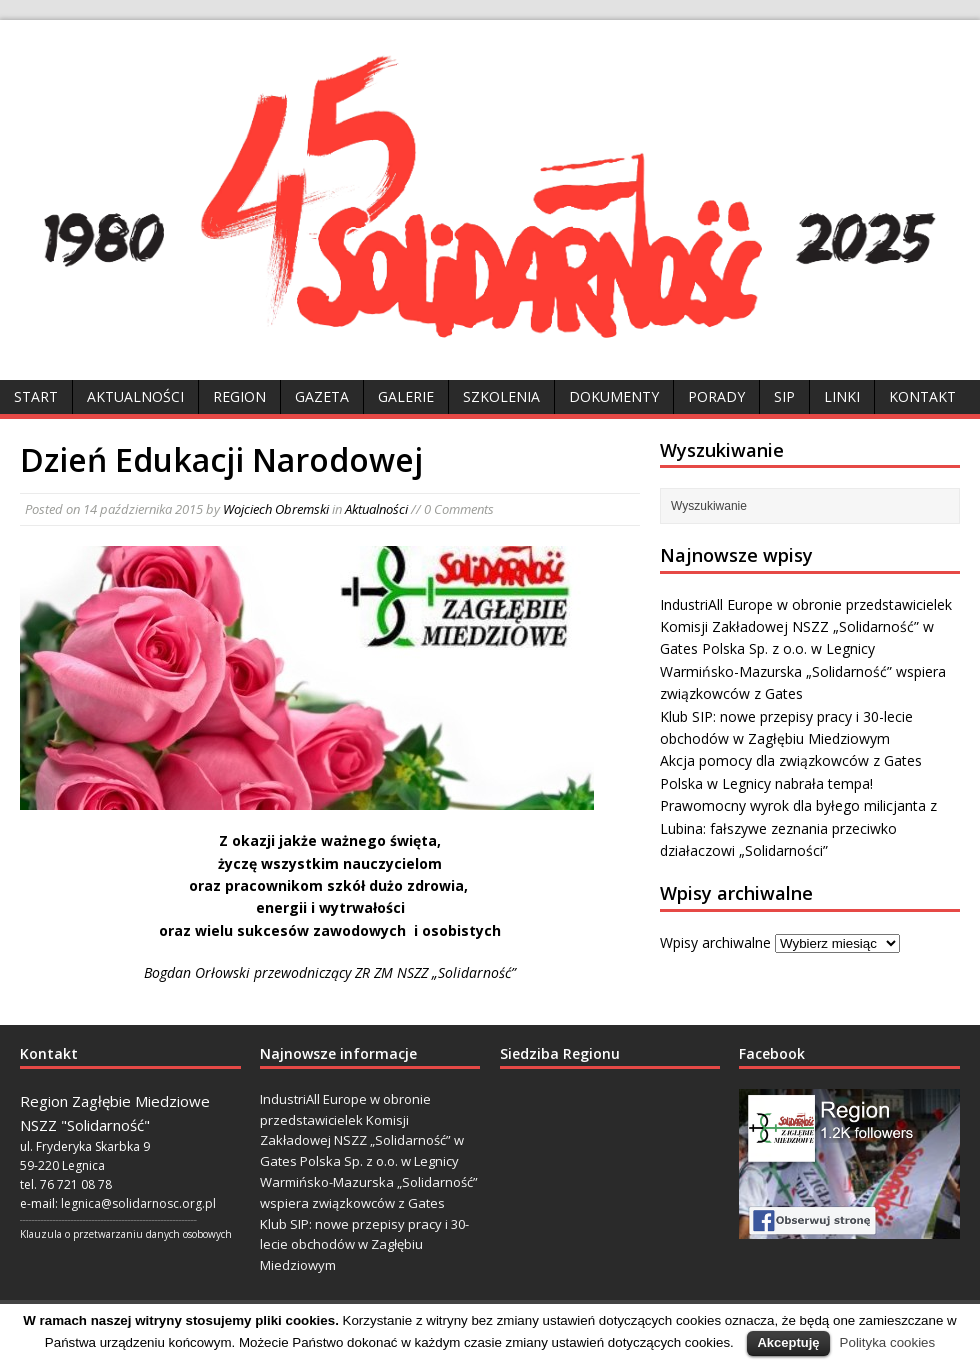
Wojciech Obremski (276, 509)
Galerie (406, 396)
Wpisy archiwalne (715, 942)
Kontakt (922, 396)
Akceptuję (788, 1342)
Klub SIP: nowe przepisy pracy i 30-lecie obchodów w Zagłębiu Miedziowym (364, 1245)
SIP (784, 396)
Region (239, 396)
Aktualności (135, 396)
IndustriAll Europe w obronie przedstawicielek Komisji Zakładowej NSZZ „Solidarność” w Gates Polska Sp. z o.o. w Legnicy (806, 627)
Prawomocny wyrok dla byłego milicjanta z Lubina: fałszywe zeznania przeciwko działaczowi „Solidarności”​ (798, 828)
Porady (716, 396)
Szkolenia (501, 396)
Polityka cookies (888, 1342)
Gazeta (322, 396)
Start (36, 396)
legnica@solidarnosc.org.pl (138, 1203)
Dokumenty (614, 396)
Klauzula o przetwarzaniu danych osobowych (126, 1234)
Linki (842, 396)
